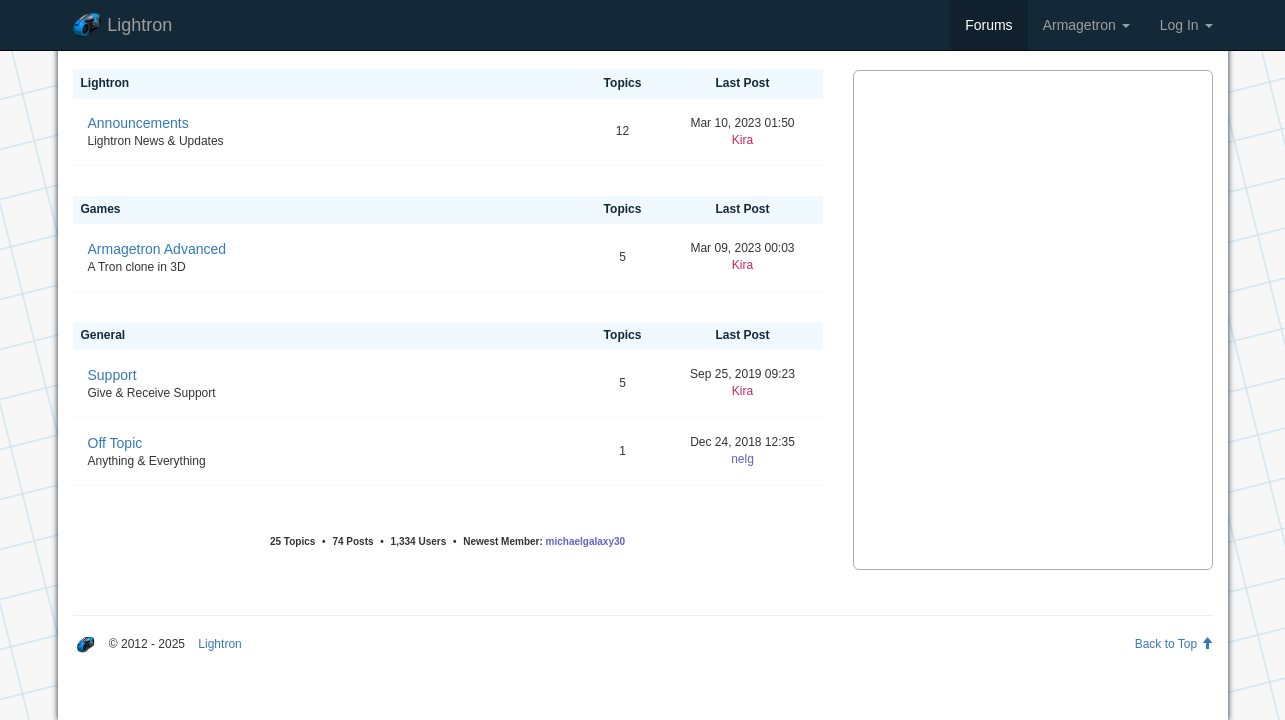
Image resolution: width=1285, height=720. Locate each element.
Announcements (138, 123)
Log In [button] (1186, 25)
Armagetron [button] (1086, 25)
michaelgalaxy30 (586, 541)
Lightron (123, 25)
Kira (742, 140)
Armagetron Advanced (157, 249)
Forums (988, 25)
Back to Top (1174, 644)
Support (112, 375)
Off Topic (115, 443)
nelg (742, 459)
